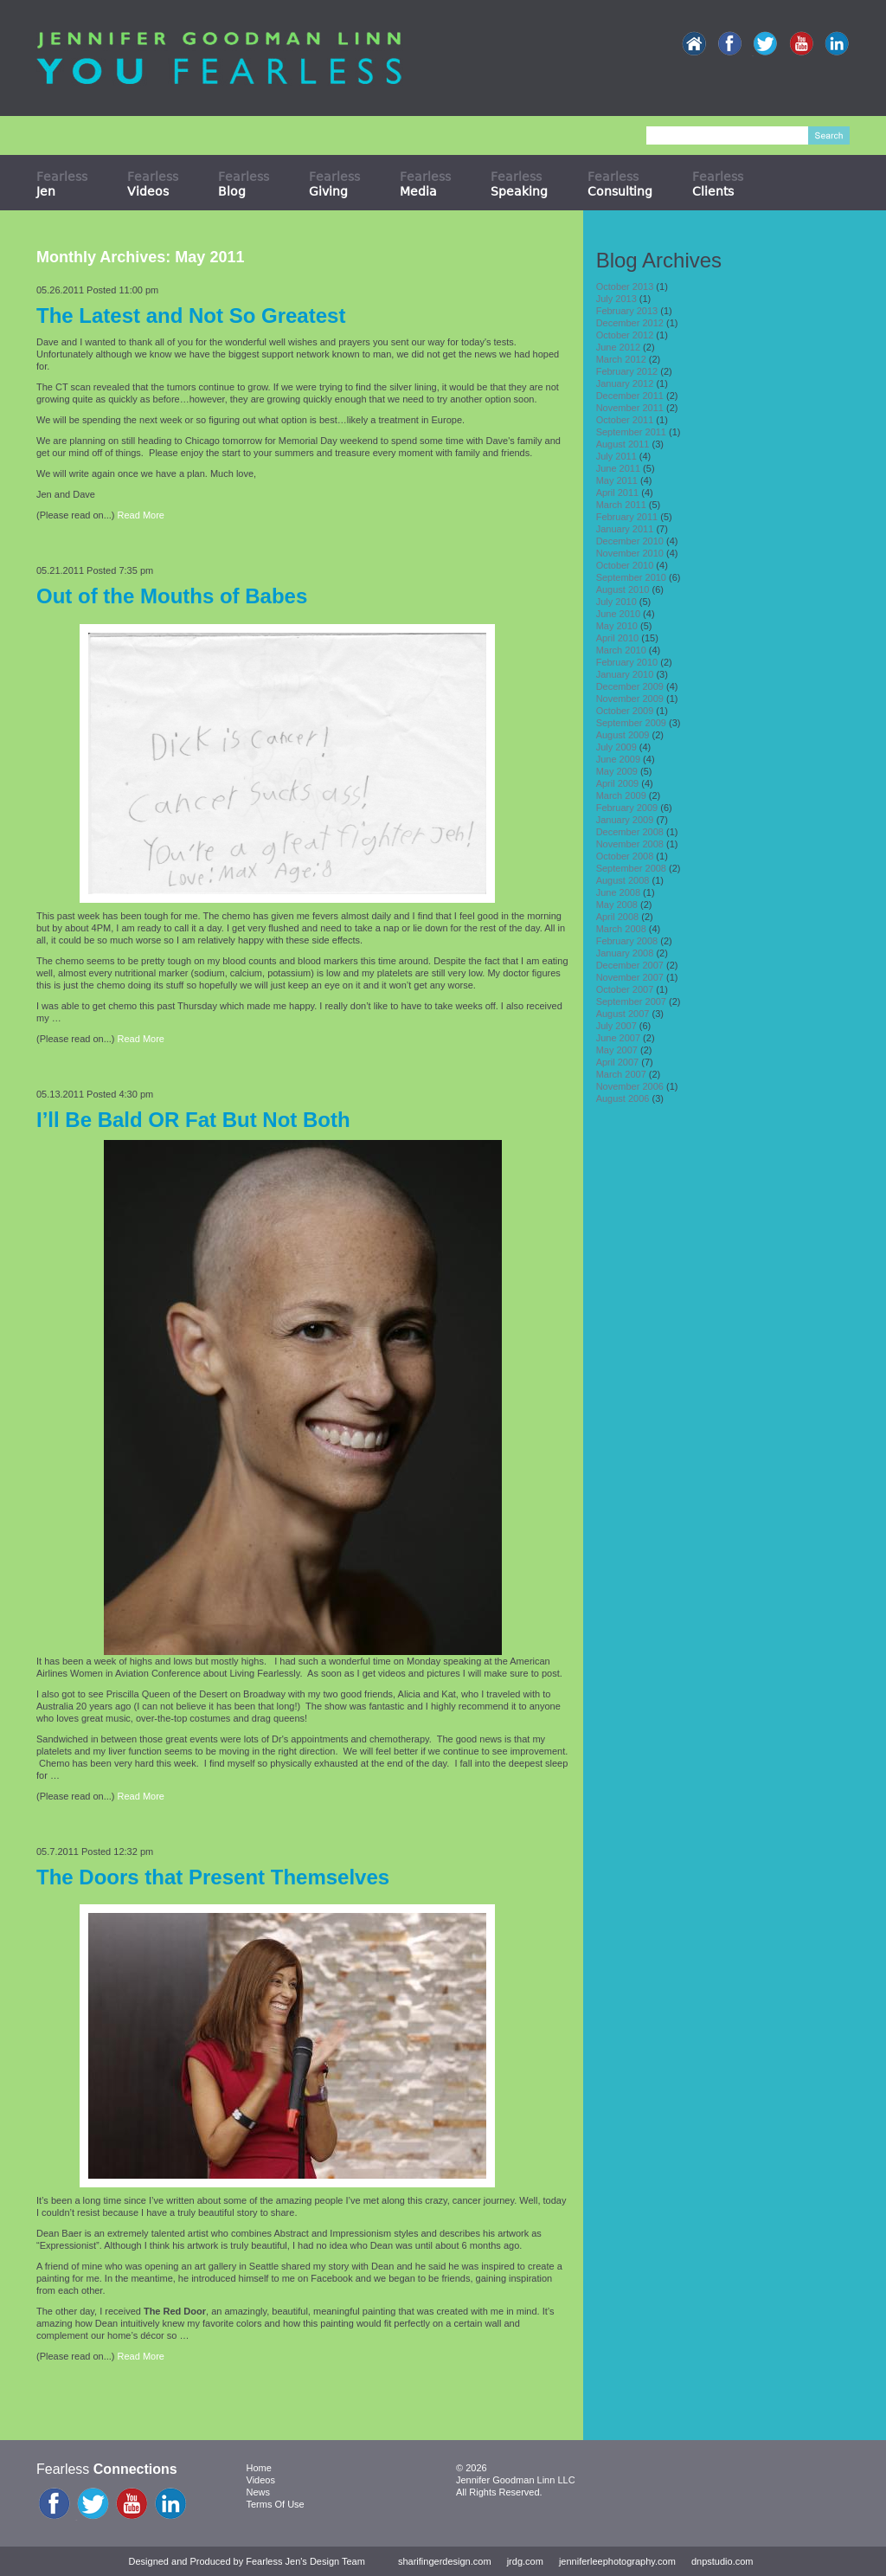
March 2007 (621, 1074)
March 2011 (621, 504)
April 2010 (617, 638)
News (259, 2492)
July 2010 (616, 601)
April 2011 (617, 492)
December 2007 (630, 965)
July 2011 (616, 456)
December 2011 (630, 395)
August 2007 (623, 1013)
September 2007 (631, 1001)
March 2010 (621, 650)
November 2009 (630, 698)
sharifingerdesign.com (444, 2561)
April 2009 (617, 783)
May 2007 (617, 1050)
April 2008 (617, 916)
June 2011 (618, 468)
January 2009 (625, 820)
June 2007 (618, 1038)
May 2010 (617, 626)
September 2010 (631, 577)
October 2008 (625, 856)
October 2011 (625, 420)
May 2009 (617, 771)
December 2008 (630, 832)
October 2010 (625, 565)
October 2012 (625, 335)
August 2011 (623, 444)
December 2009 (630, 686)
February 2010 (627, 662)
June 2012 (618, 347)
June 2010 (618, 614)
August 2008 (623, 880)
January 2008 (625, 953)
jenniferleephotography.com (617, 2561)
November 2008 (630, 844)
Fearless (61, 183)
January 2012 (625, 383)
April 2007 (617, 1062)
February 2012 (627, 371)
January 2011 (625, 529)
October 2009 (625, 710)
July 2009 (616, 747)
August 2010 (623, 589)
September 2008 (631, 868)
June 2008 (618, 892)
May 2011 (617, 480)
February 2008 (627, 941)
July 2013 (616, 298)
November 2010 (630, 553)
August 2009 (623, 735)
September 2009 (631, 723)
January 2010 (625, 674)
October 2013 (625, 286)
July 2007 (616, 1026)
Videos (261, 2480)
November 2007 (630, 977)
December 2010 (630, 541)
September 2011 (631, 432)
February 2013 (627, 311)
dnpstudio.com (722, 2561)
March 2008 (621, 929)
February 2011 (627, 517)
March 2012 (621, 359)
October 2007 (625, 989)
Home (259, 2468)
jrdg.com (525, 2561)
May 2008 (617, 904)
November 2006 (630, 1086)
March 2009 (621, 795)
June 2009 (618, 759)
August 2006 (623, 1098)
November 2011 (630, 407)
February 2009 (627, 807)
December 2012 (630, 323)
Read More (141, 515)
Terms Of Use (276, 2504)
